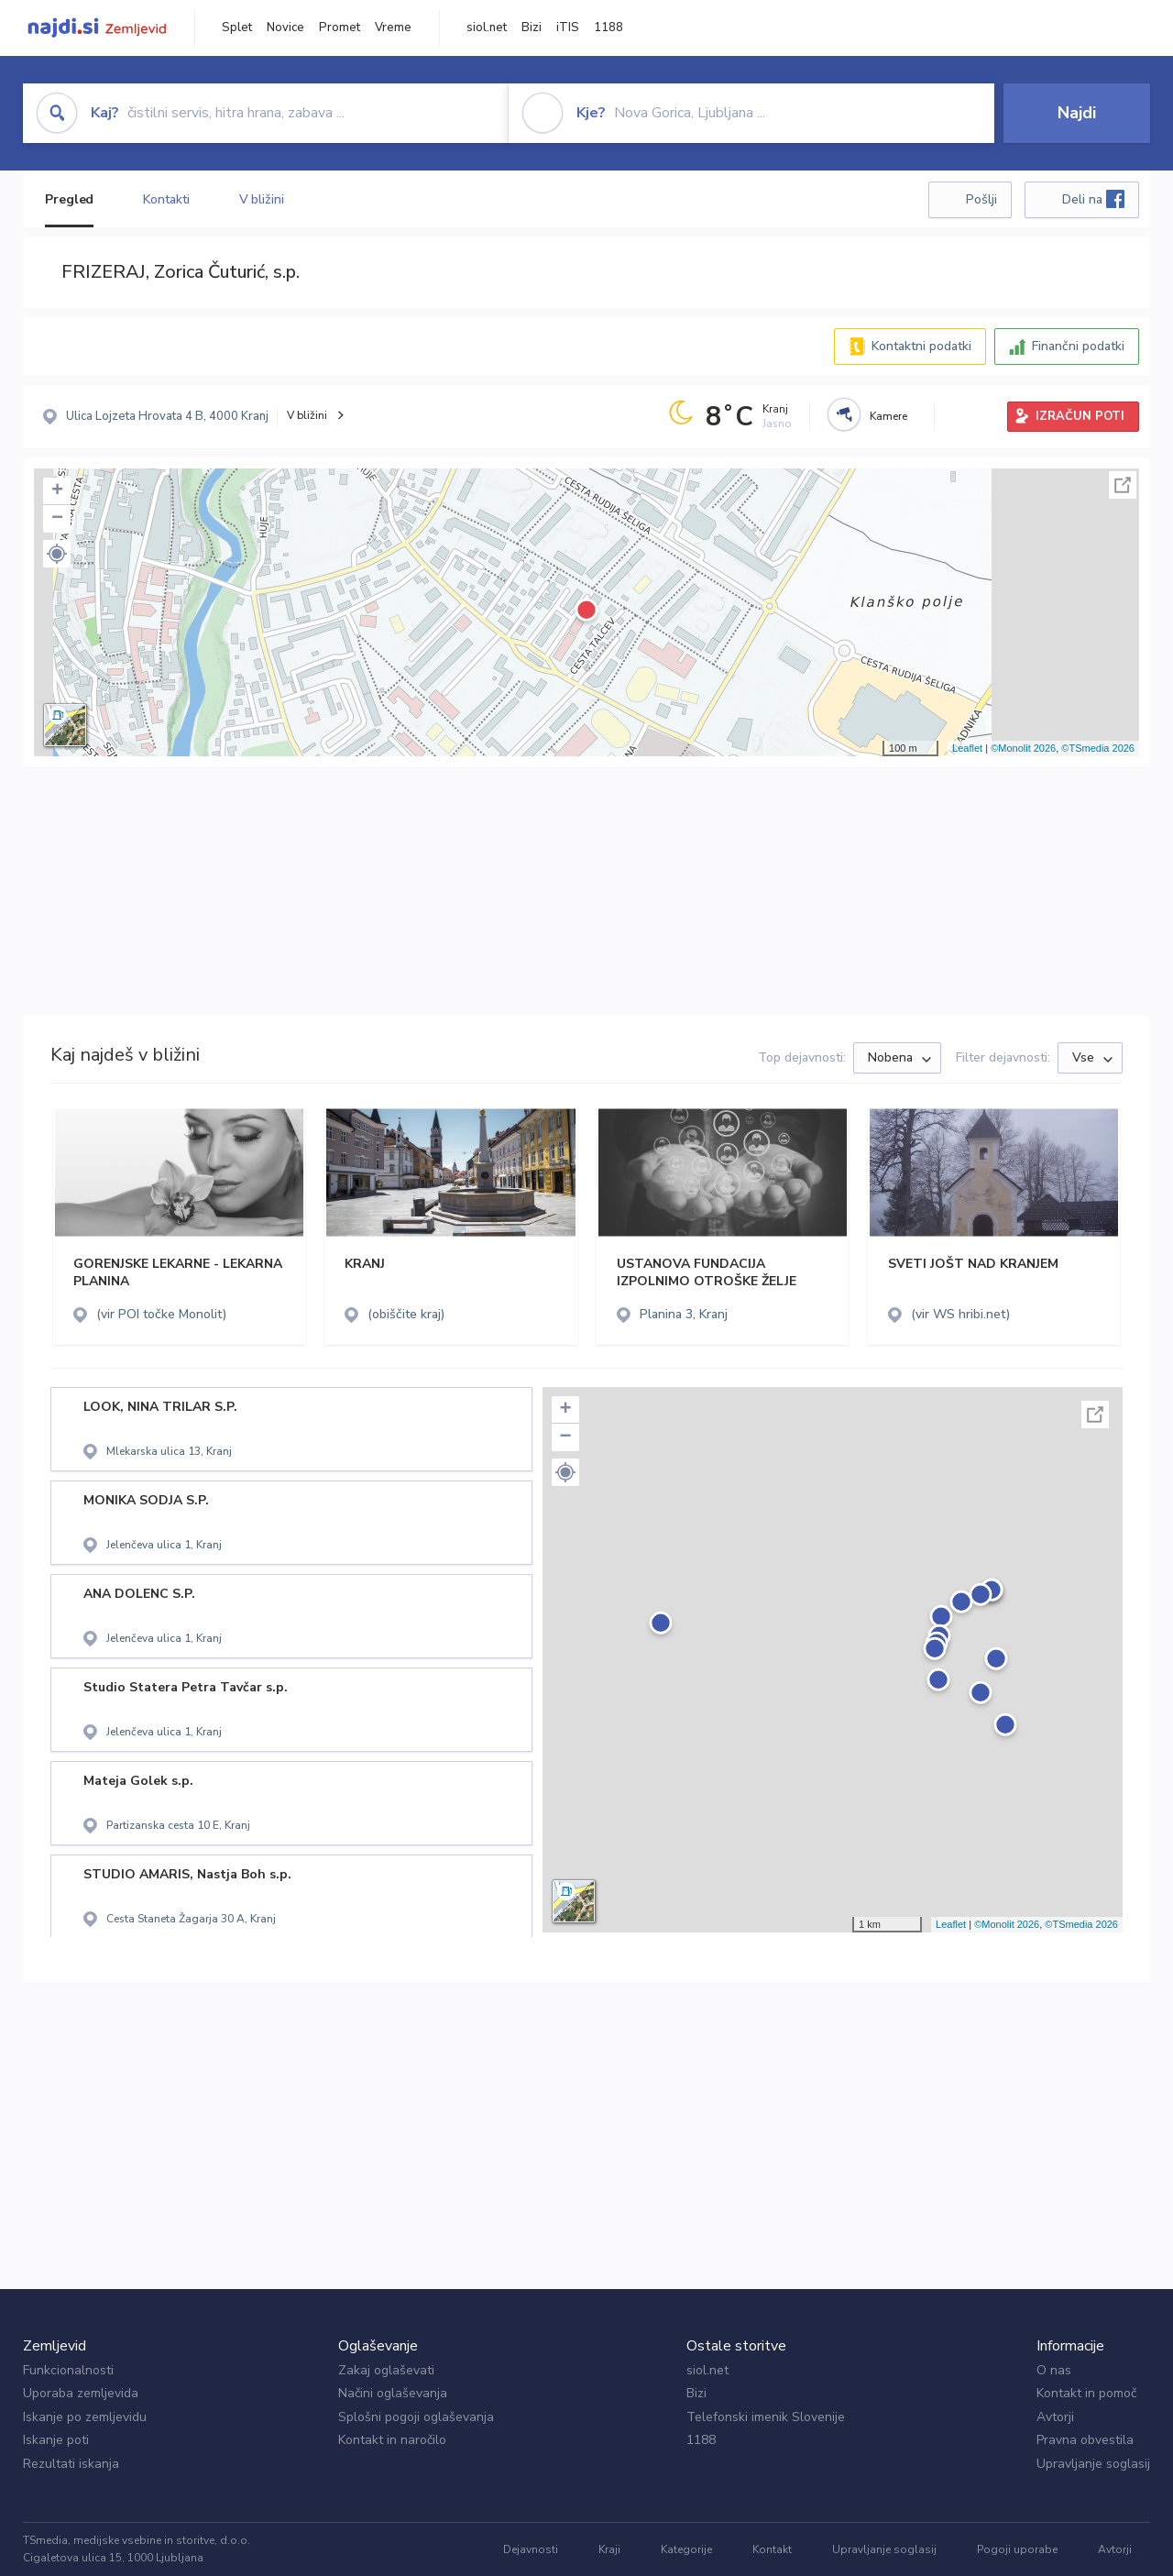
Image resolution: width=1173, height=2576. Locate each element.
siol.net (486, 27)
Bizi (531, 27)
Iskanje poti (56, 2440)
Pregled (69, 199)
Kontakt (772, 2549)
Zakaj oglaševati (386, 2370)
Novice (285, 27)
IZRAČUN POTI (1080, 416)
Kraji (609, 2549)
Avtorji (1055, 2417)
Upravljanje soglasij (1093, 2463)
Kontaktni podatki (921, 346)
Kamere (888, 416)
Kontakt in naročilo (392, 2440)
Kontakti (166, 199)
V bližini (261, 199)
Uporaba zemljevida (80, 2393)
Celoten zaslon (1122, 485)
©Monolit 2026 (1023, 748)
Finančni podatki (1078, 346)
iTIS (567, 27)
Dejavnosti (530, 2549)
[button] (57, 553)
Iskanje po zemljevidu (85, 2417)
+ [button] (57, 491)
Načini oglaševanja (392, 2393)
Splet (237, 27)
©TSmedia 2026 (1098, 748)
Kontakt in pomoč (1086, 2393)
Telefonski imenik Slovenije (765, 2417)
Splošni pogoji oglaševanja (416, 2417)
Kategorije (686, 2549)
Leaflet (967, 748)
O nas (1053, 2370)
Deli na (1093, 199)
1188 (608, 27)
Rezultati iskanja (71, 2463)
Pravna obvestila (1085, 2440)
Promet (339, 27)
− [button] (57, 519)
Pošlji (981, 199)
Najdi (1077, 113)
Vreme (393, 27)
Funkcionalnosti (68, 2370)
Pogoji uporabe (1017, 2549)
